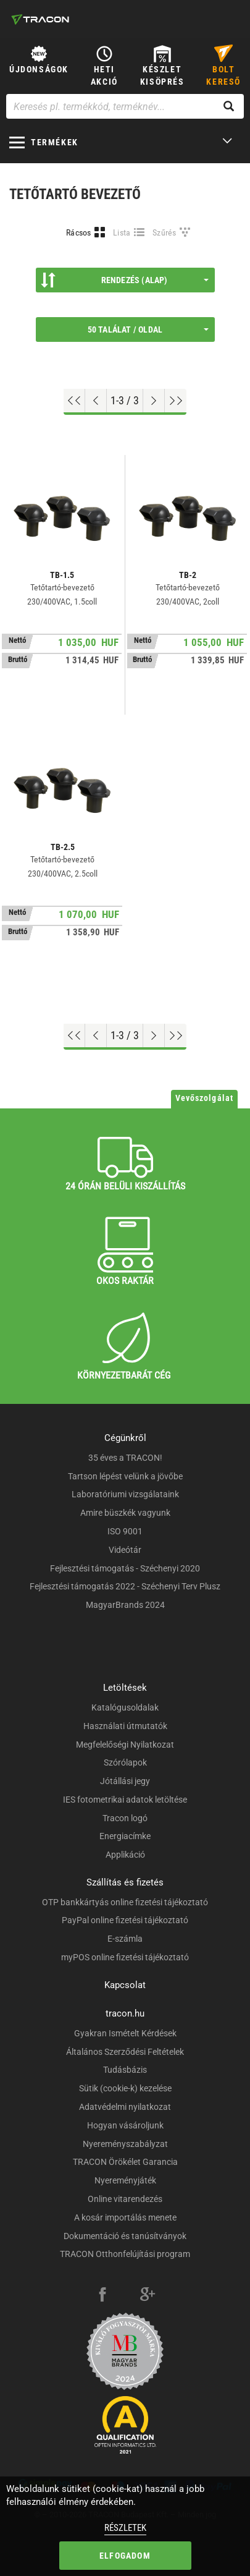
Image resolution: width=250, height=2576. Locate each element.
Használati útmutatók (125, 1726)
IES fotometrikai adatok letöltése (125, 1799)
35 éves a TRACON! (125, 1458)
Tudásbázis (125, 2070)
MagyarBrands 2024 (125, 1605)
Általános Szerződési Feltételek (125, 2052)
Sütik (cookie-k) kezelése (125, 2088)
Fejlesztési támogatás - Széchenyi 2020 (125, 1568)
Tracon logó (125, 1818)
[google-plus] (147, 2295)
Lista (122, 232)
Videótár (125, 1550)
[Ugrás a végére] (175, 400)
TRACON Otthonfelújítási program (125, 2254)
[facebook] (102, 2295)
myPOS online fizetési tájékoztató (125, 1957)
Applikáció (125, 1855)
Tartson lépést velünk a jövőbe (125, 1476)
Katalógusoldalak (125, 1707)
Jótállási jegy (125, 1781)
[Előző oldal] (96, 400)
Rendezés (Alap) (125, 280)
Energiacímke (125, 1836)
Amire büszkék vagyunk (125, 1513)
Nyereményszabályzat (125, 2144)
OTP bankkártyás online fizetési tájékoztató (125, 1902)
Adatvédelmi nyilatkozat (125, 2107)
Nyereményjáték (125, 2180)
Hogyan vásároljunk (125, 2125)
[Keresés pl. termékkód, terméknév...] (125, 106)
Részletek (125, 2527)
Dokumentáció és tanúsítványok (125, 2236)
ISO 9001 (125, 1531)
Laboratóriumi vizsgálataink (125, 1494)
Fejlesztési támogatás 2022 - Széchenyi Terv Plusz (125, 1586)
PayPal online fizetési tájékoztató (125, 1920)
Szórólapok (125, 1762)
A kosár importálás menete (125, 2217)
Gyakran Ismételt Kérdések (125, 2033)
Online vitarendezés (125, 2199)
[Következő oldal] (154, 400)
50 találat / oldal (148, 329)
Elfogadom (125, 2556)
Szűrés (164, 232)
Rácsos (78, 232)
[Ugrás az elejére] (74, 400)
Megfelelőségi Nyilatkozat (125, 1744)
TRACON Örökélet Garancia (125, 2162)
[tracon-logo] (40, 19)
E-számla (125, 1939)
